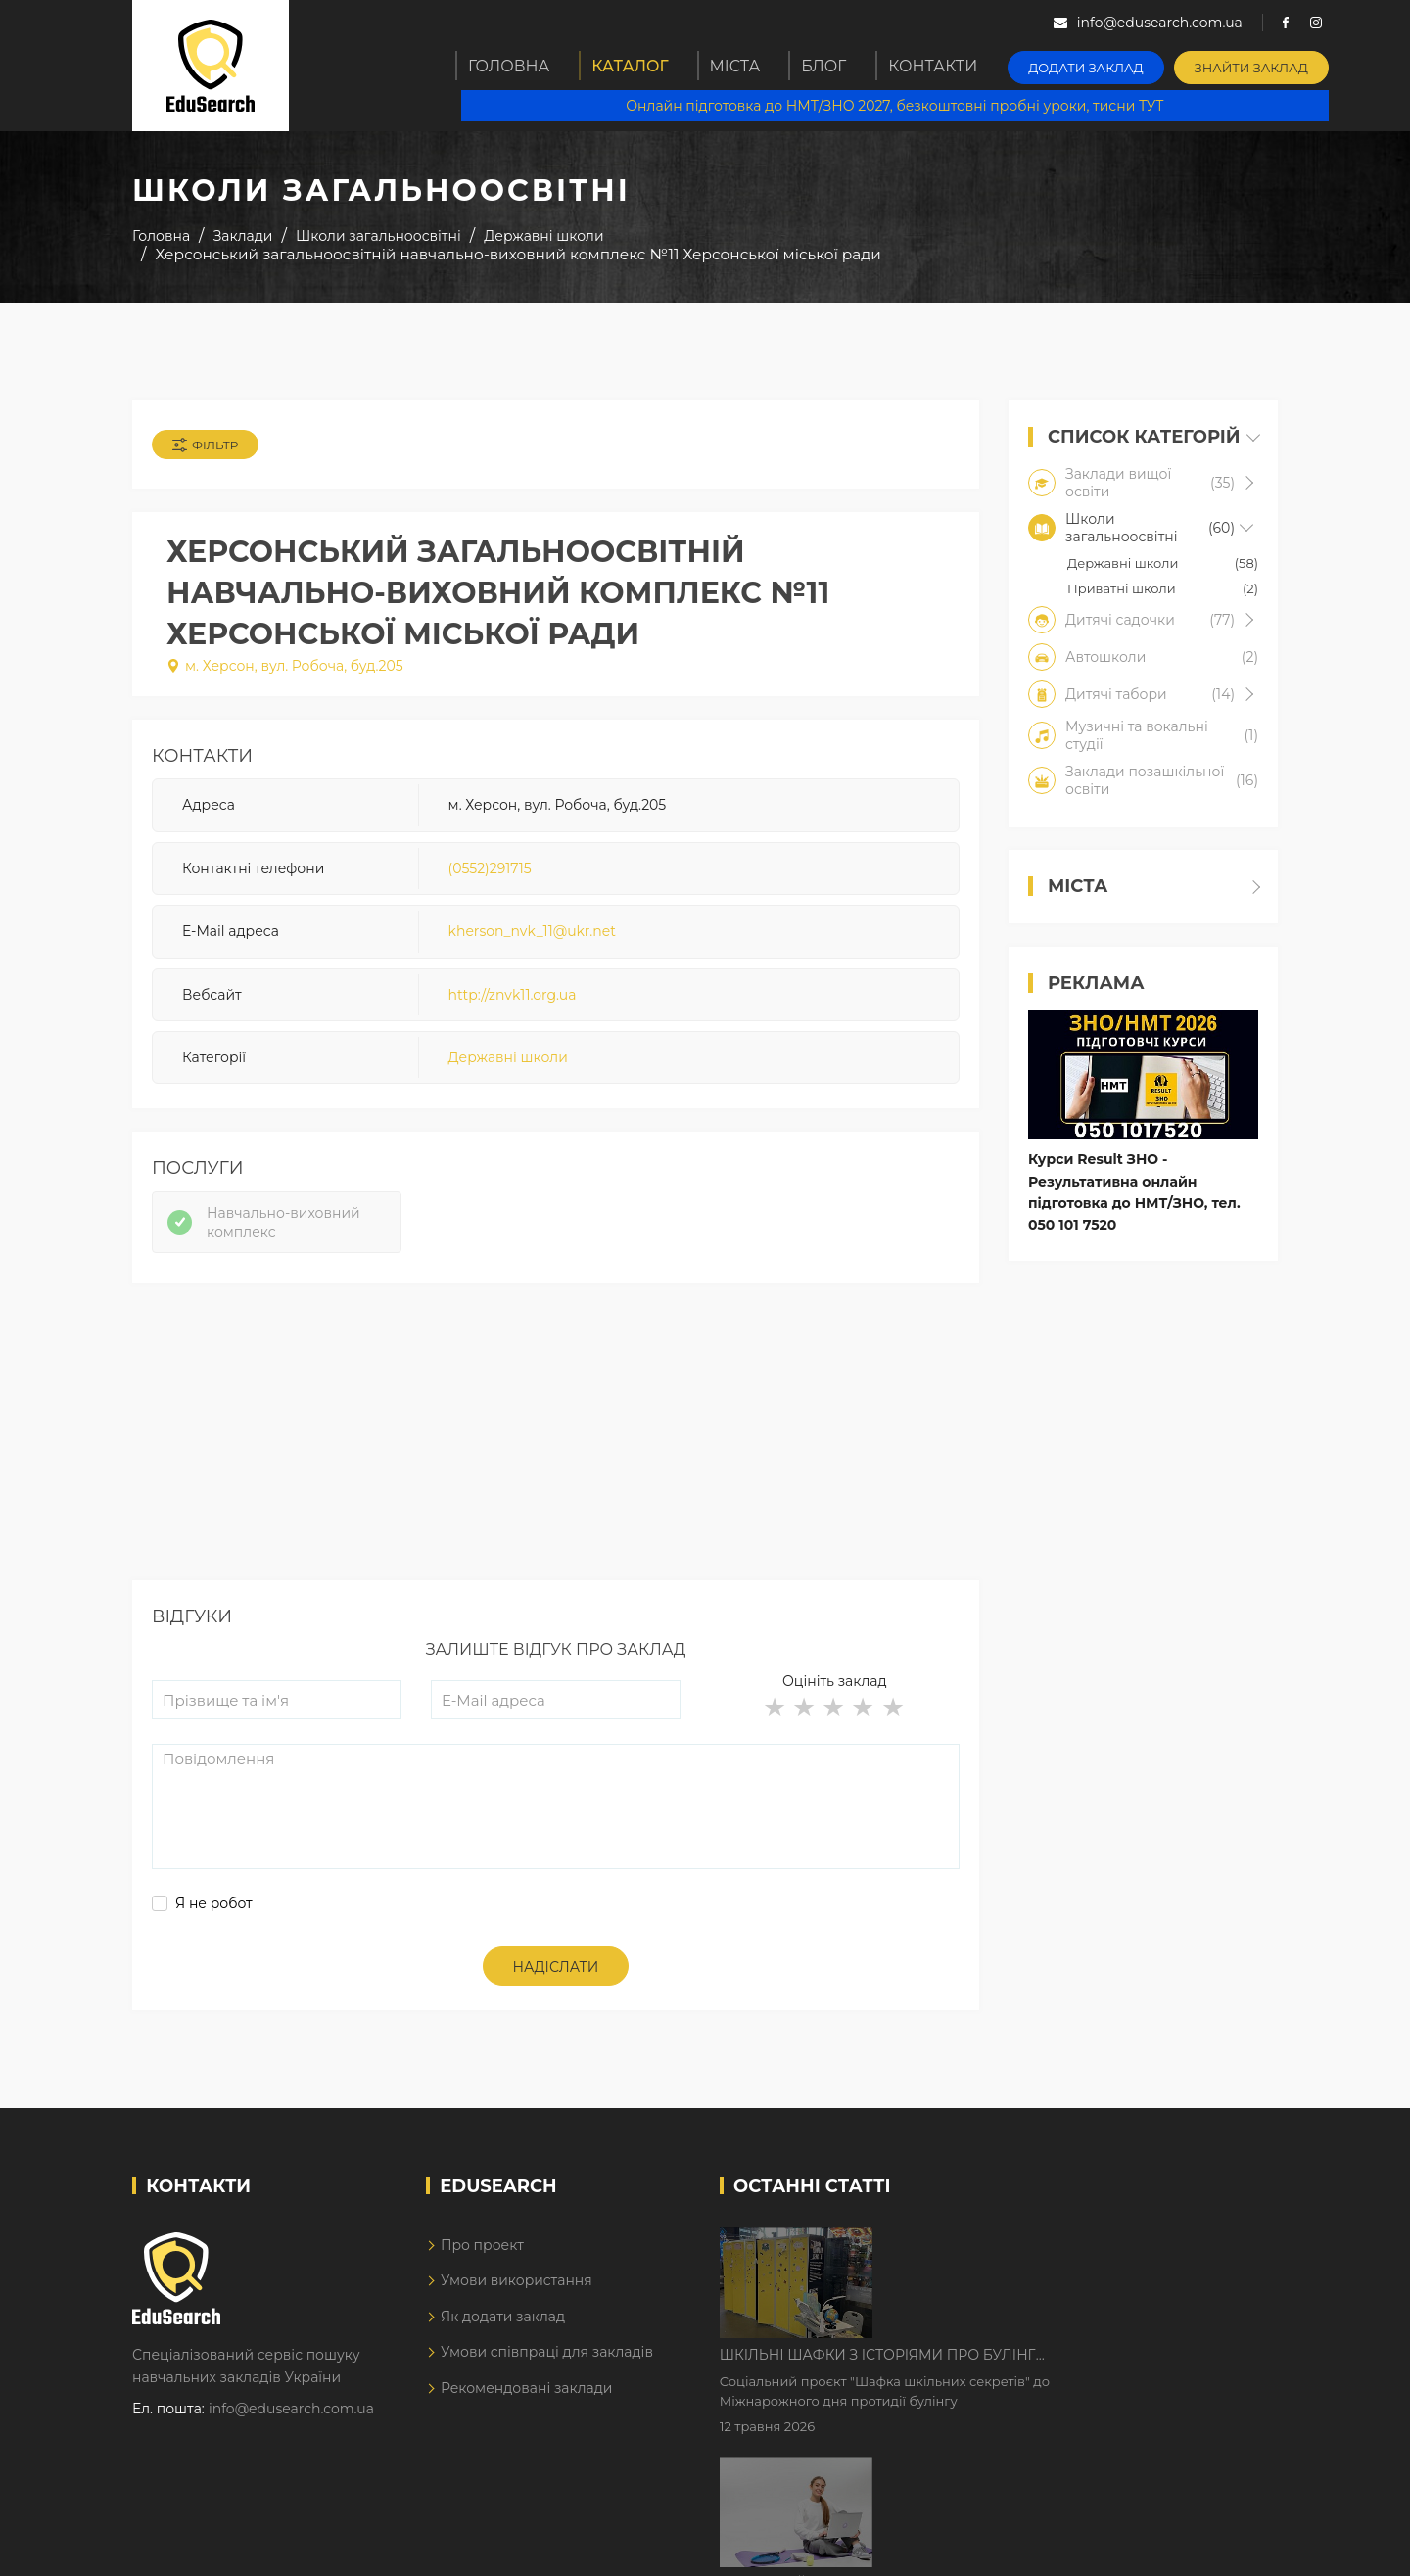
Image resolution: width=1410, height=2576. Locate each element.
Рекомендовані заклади (527, 2412)
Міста (743, 65)
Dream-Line (1237, 2546)
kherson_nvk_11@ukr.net (532, 944)
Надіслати (556, 1992)
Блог (840, 65)
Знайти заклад (1259, 64)
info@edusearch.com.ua (291, 2433)
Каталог (633, 65)
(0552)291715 (490, 880)
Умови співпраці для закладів (547, 2376)
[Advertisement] (555, 1468)
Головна (510, 65)
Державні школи (508, 1070)
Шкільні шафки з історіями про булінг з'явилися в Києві (1044, 2268)
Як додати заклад (503, 2341)
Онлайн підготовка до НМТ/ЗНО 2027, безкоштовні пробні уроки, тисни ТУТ (902, 108)
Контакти (953, 65)
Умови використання (516, 2306)
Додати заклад (1101, 64)
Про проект (482, 2269)
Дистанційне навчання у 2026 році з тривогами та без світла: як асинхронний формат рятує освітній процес (1060, 2391)
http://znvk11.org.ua (512, 1006)
